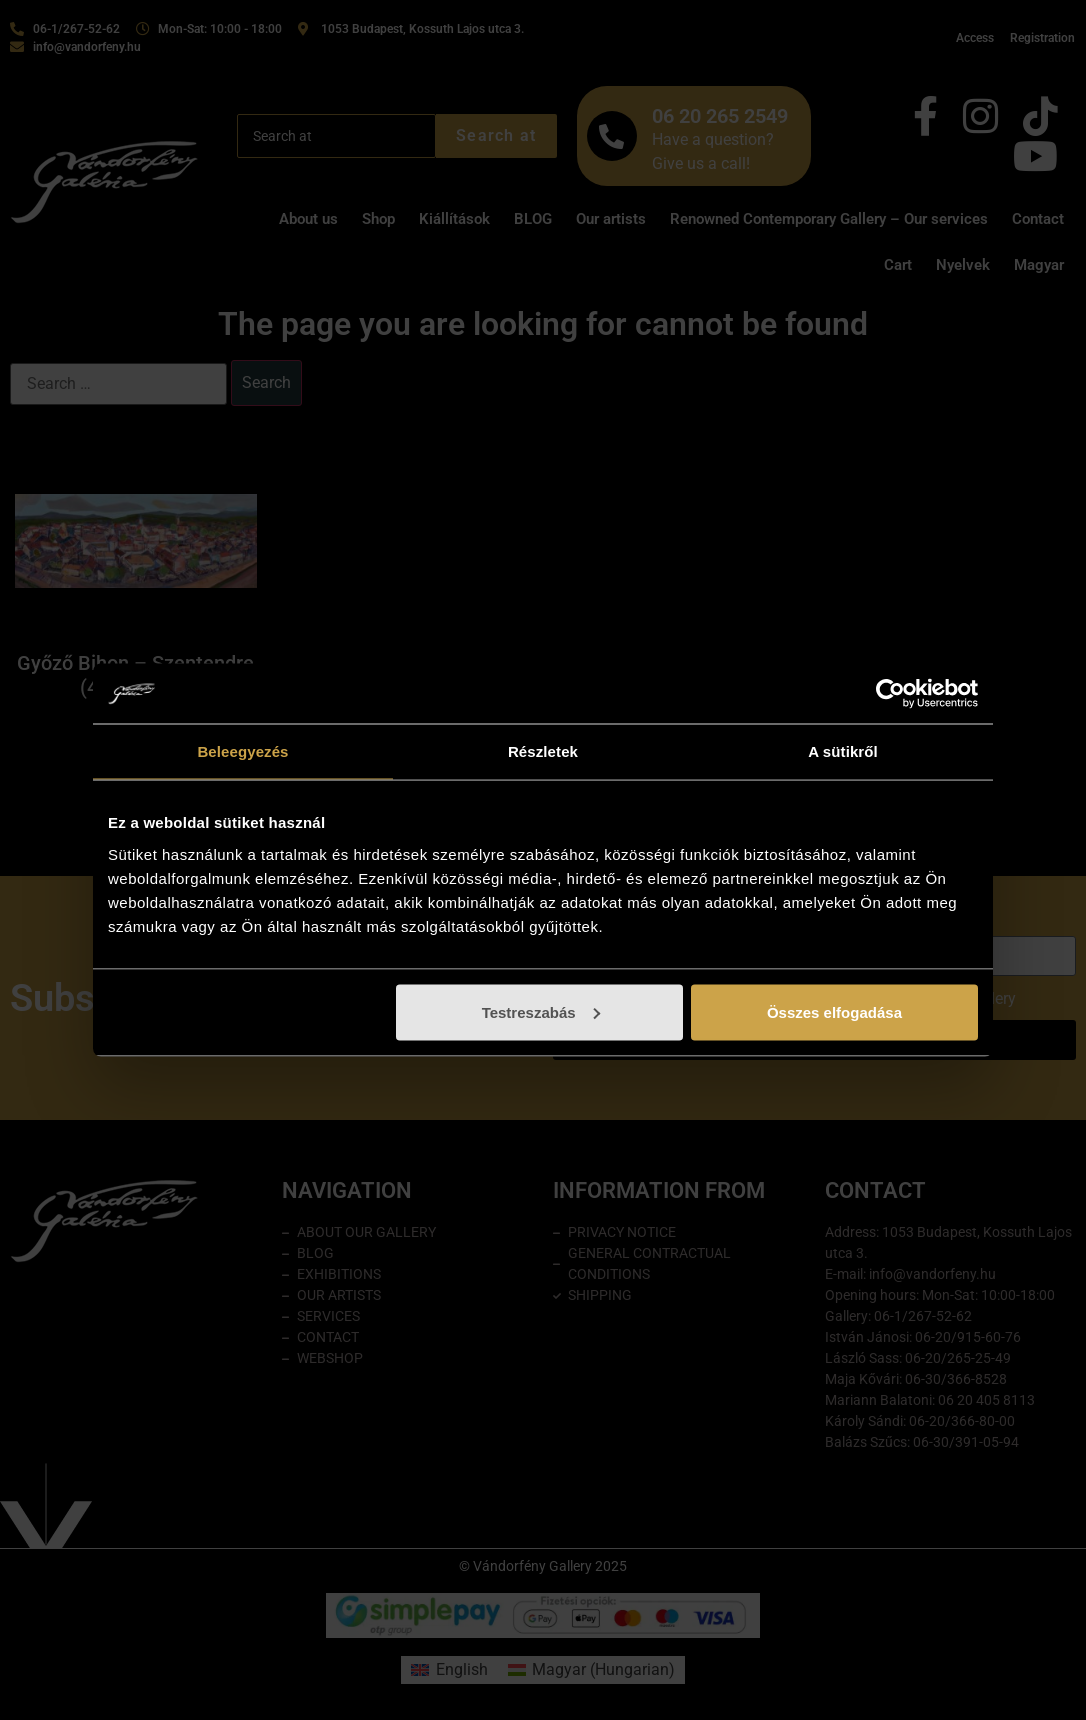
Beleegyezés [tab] (242, 751)
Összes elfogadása (834, 1011)
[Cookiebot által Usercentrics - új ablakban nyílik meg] (890, 694)
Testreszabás (541, 1011)
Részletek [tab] (543, 751)
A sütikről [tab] (843, 751)
